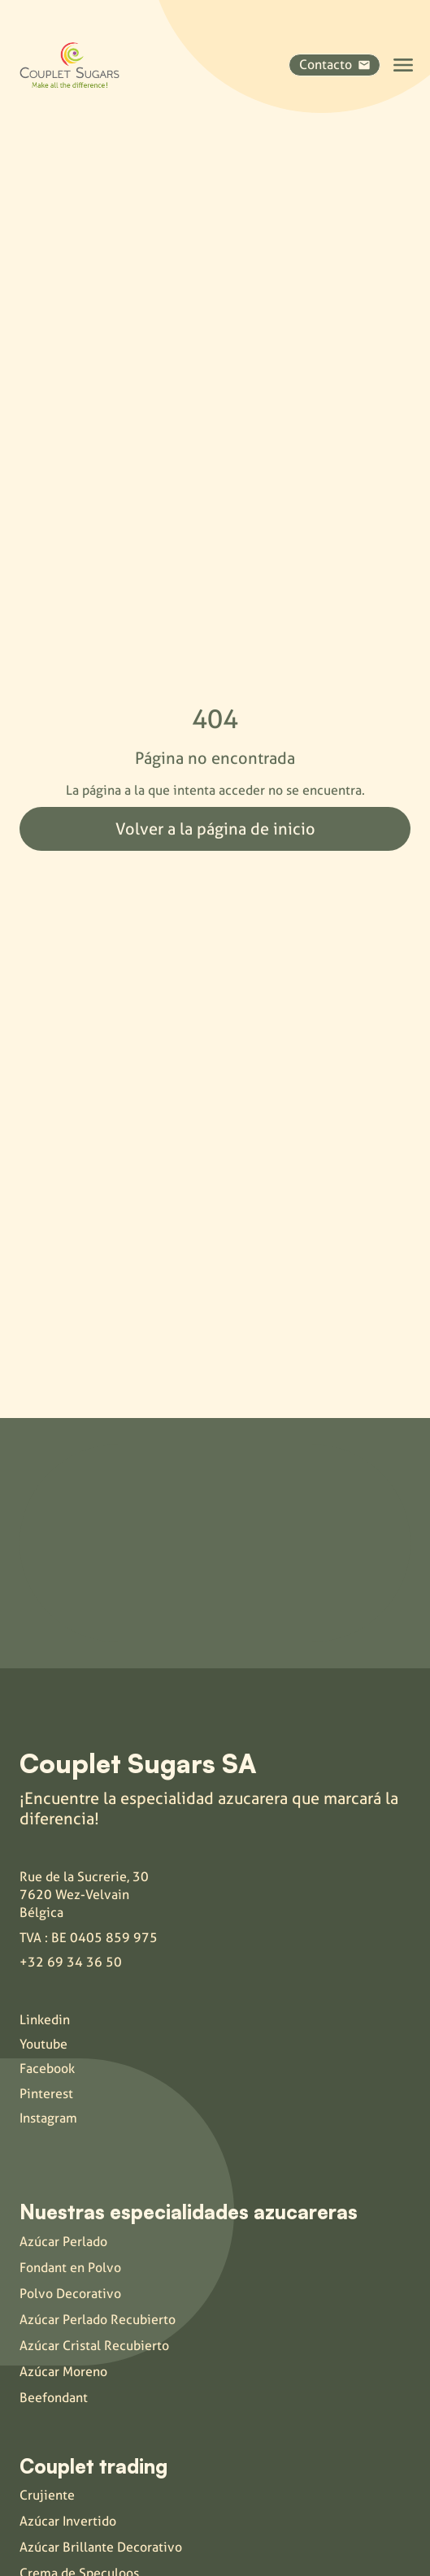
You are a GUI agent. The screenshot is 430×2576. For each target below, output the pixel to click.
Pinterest (46, 2093)
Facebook (47, 2068)
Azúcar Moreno (63, 2371)
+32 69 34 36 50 (71, 1962)
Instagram (48, 2118)
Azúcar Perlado (63, 2241)
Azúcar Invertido (68, 2521)
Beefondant (54, 2397)
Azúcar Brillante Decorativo (101, 2547)
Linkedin (45, 2019)
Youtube (43, 2044)
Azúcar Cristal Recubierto (94, 2345)
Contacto (334, 64)
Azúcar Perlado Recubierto (98, 2319)
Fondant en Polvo (70, 2267)
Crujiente (47, 2495)
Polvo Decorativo (70, 2293)
